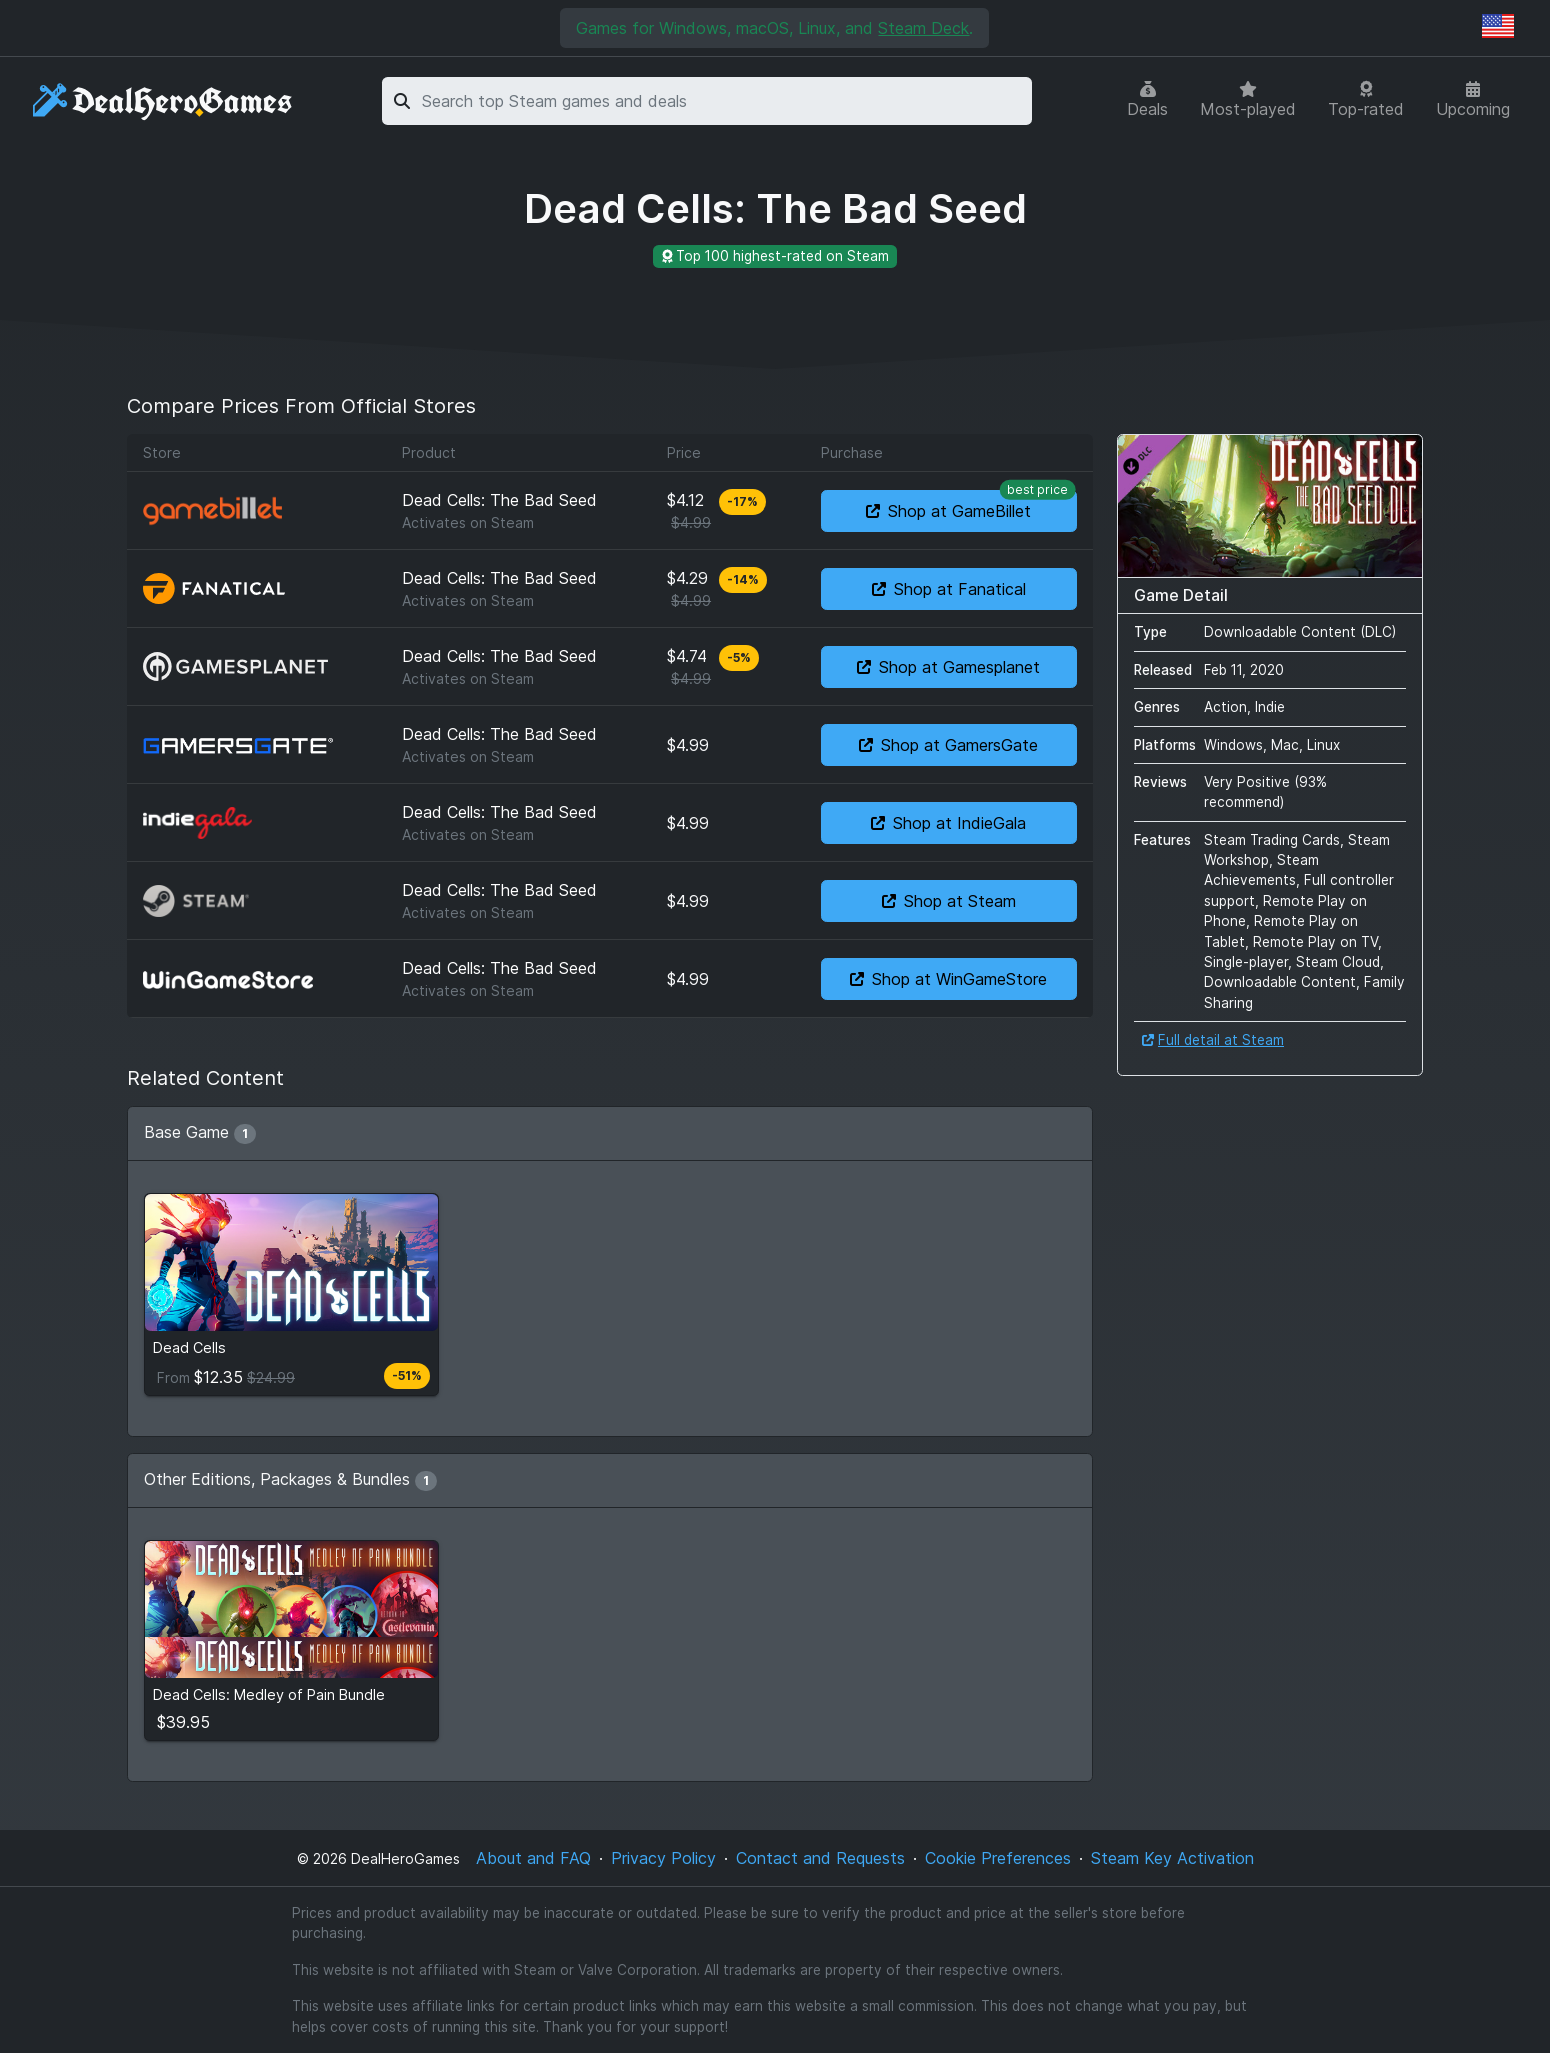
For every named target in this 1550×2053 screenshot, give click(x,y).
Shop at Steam (949, 901)
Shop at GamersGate (948, 745)
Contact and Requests (820, 1858)
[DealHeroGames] (163, 101)
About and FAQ (533, 1858)
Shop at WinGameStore (948, 979)
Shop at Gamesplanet (948, 667)
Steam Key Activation (1172, 1858)
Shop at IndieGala (948, 823)
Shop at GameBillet (971, 505)
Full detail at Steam (1213, 1040)
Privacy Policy (663, 1858)
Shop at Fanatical (949, 589)
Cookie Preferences (998, 1858)
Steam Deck (923, 28)
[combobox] (723, 101)
